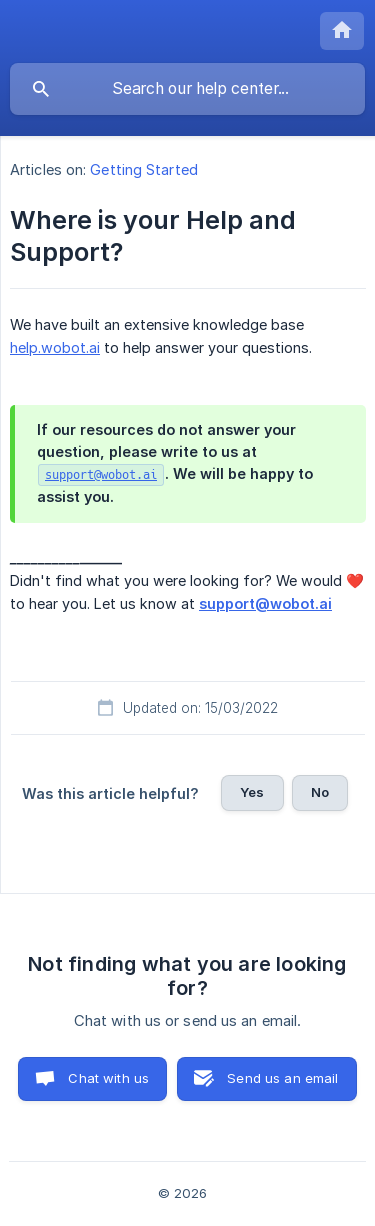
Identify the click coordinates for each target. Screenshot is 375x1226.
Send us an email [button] (282, 1078)
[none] (342, 31)
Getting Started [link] (144, 169)
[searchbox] (187, 89)
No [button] (320, 792)
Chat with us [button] (108, 1078)
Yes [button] (252, 792)
